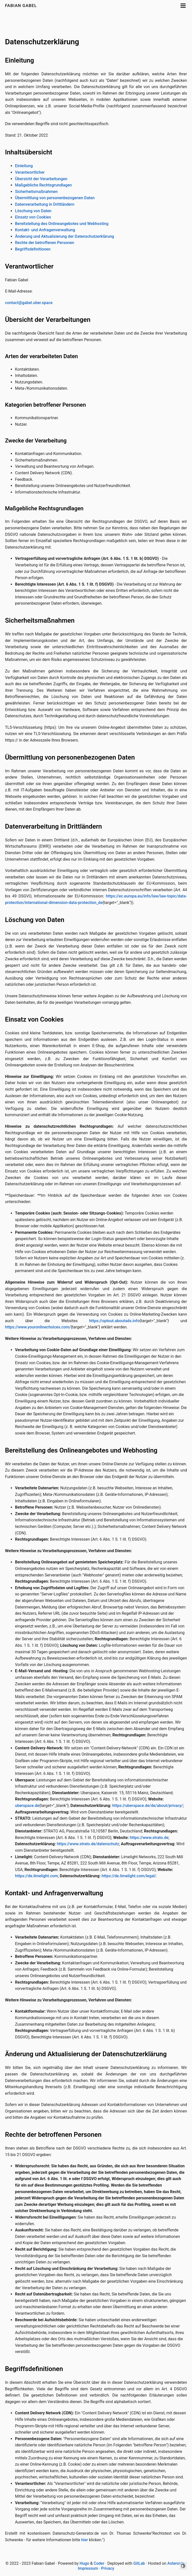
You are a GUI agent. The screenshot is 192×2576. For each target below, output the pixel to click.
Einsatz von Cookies (33, 217)
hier (84, 2539)
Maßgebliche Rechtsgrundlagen (43, 185)
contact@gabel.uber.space (28, 302)
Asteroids (175, 2563)
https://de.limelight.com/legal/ (129, 1876)
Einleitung (24, 165)
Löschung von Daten (33, 210)
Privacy (107, 2568)
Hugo (84, 2563)
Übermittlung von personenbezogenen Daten (54, 197)
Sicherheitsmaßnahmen (36, 191)
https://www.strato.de (149, 1837)
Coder (99, 2563)
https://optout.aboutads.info (114, 1320)
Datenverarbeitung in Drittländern (44, 204)
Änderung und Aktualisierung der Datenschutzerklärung (64, 236)
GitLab (139, 2563)
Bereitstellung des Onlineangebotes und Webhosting (61, 223)
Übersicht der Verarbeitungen (41, 178)
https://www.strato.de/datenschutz (88, 1843)
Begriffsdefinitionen (32, 249)
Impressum (88, 2568)
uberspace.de (27, 1805)
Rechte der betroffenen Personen (44, 242)
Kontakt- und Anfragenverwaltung (45, 229)
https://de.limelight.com (36, 1876)
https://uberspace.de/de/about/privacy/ (147, 1805)
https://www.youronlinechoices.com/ (38, 1327)
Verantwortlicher (30, 172)
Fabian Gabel (21, 5)
